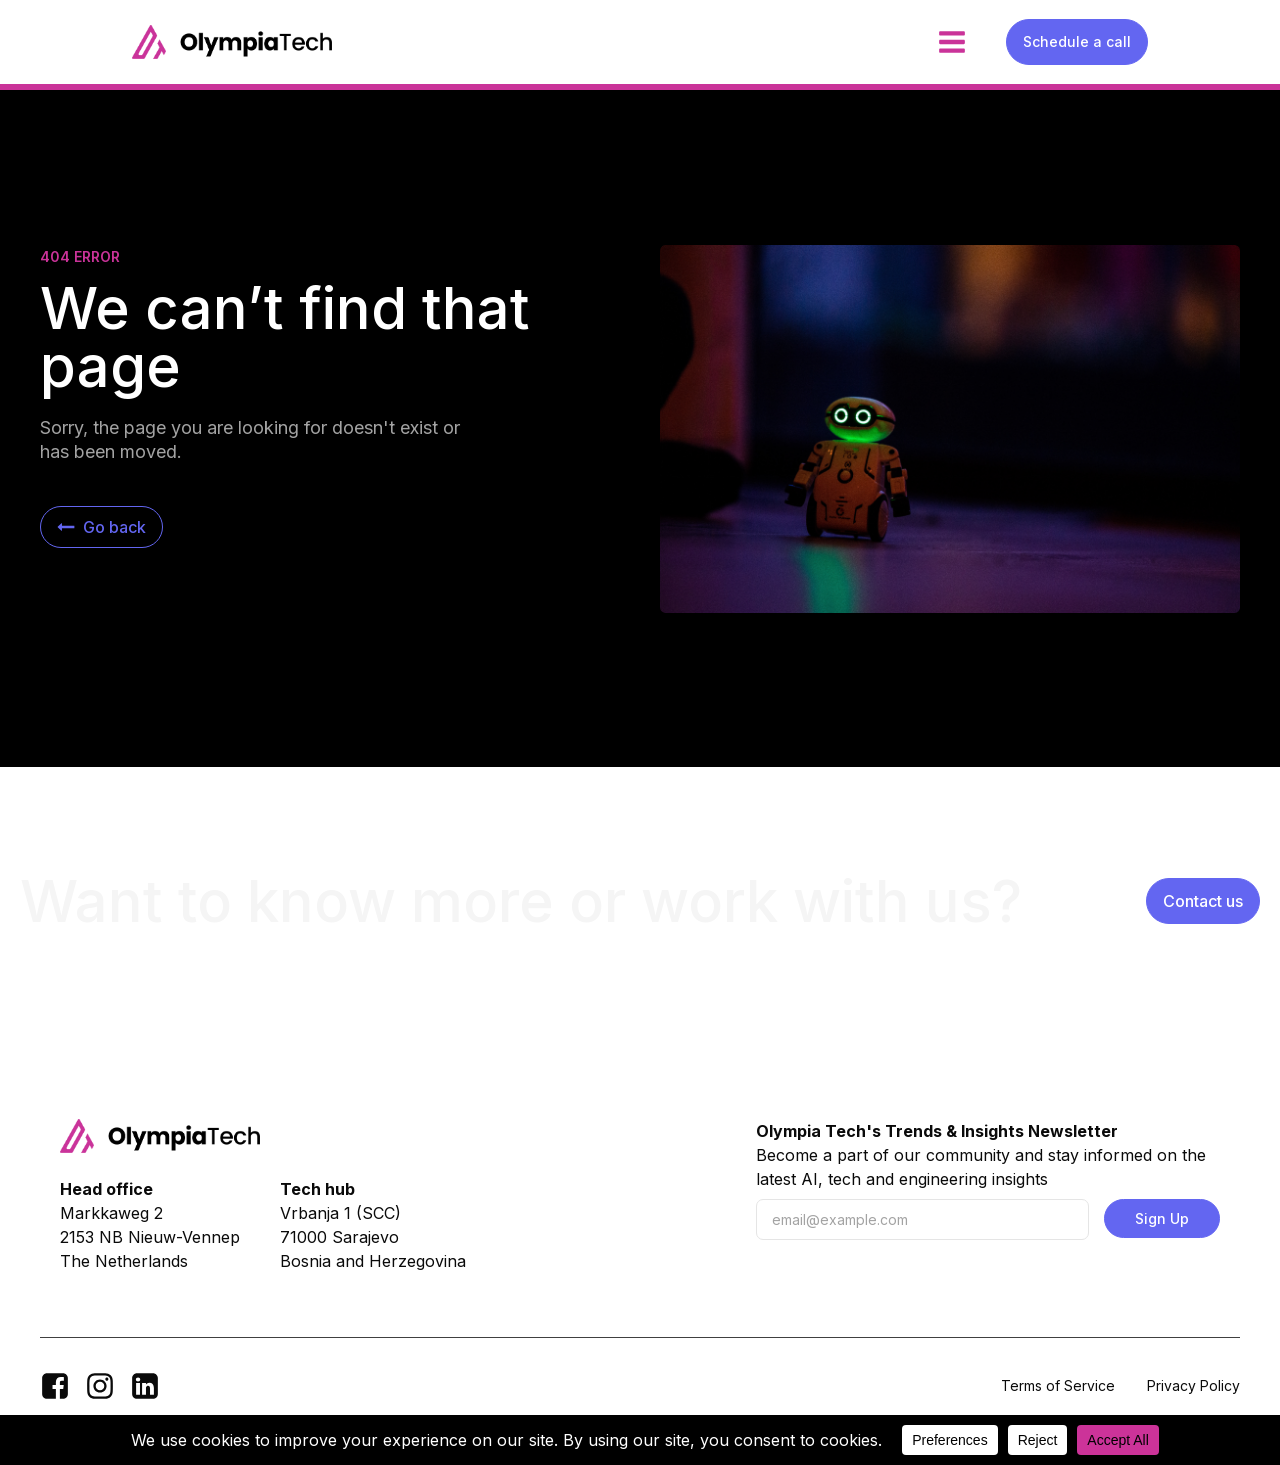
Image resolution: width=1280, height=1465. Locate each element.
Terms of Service (1058, 1385)
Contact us (1203, 901)
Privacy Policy (1193, 1385)
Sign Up (1162, 1218)
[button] (101, 527)
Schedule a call (1077, 41)
